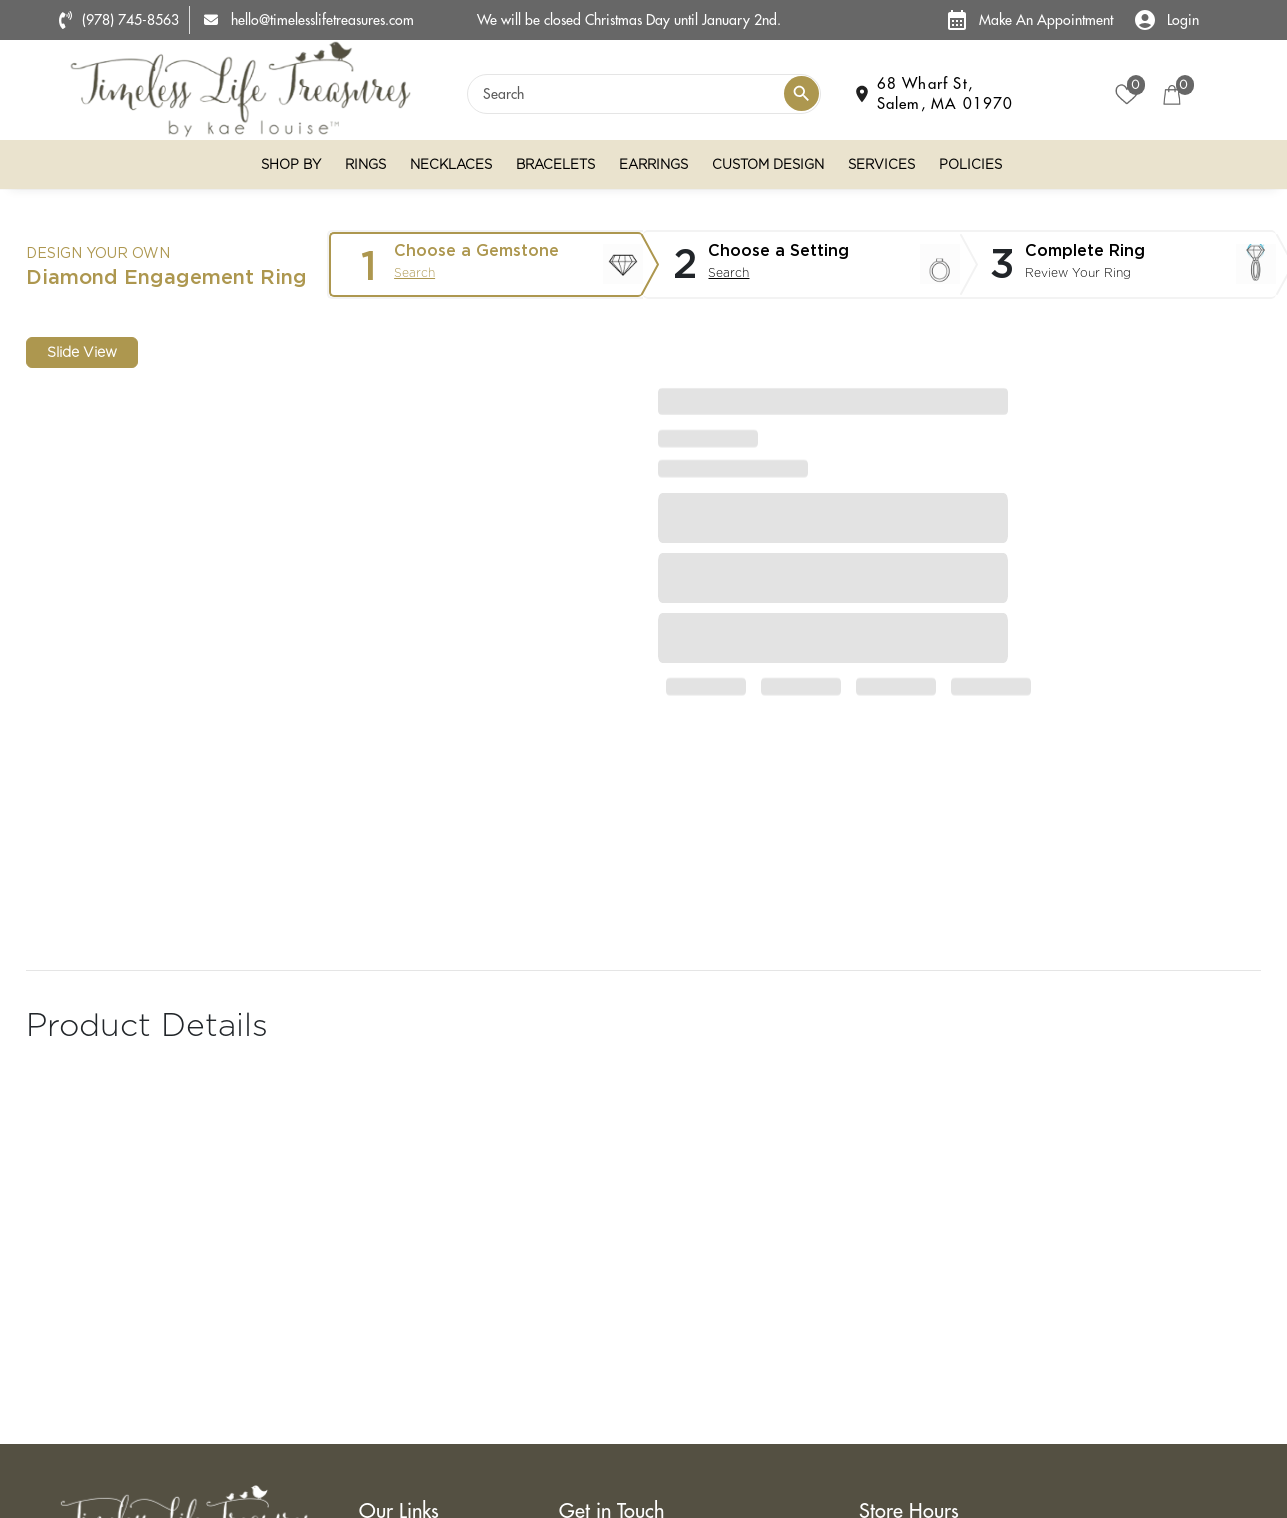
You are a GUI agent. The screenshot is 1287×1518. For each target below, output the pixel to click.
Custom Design (768, 164)
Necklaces (451, 164)
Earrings (653, 164)
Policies (970, 164)
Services (881, 164)
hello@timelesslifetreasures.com (309, 20)
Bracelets (555, 164)
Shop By (291, 164)
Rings (365, 164)
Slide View (82, 352)
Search (414, 272)
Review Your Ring (1078, 272)
